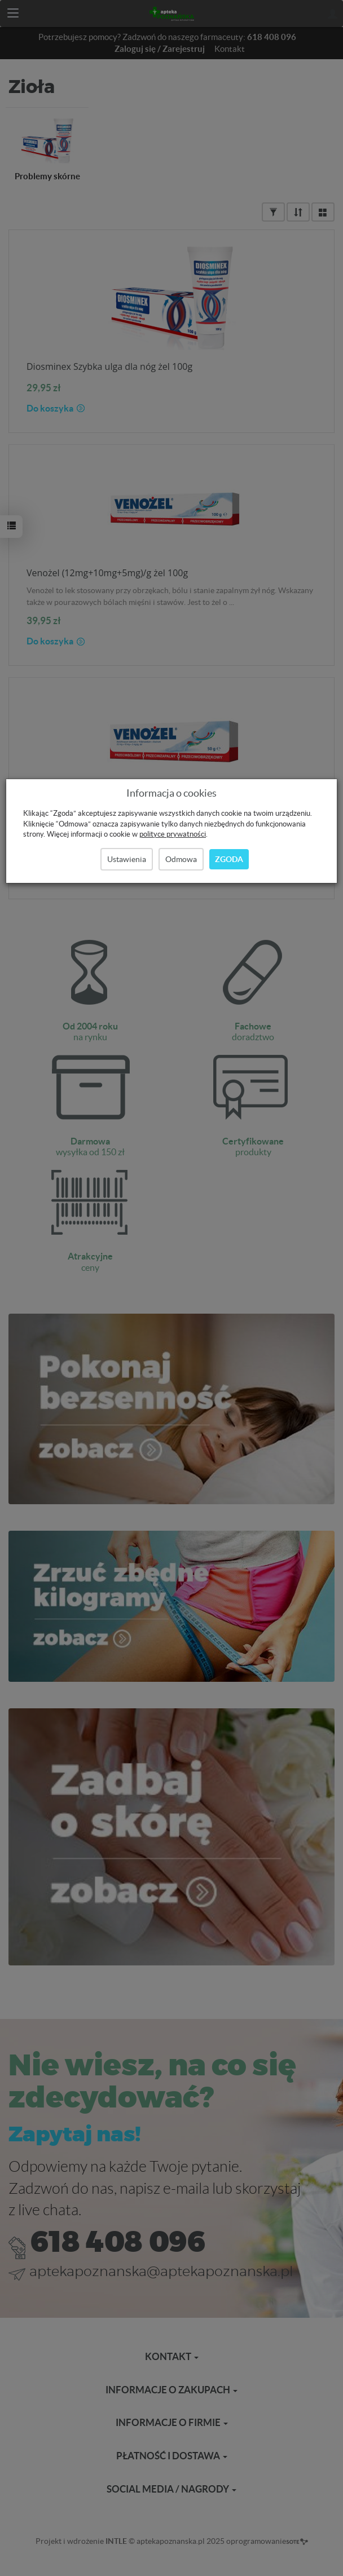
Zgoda (229, 859)
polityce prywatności (172, 834)
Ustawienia (126, 859)
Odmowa (181, 859)
